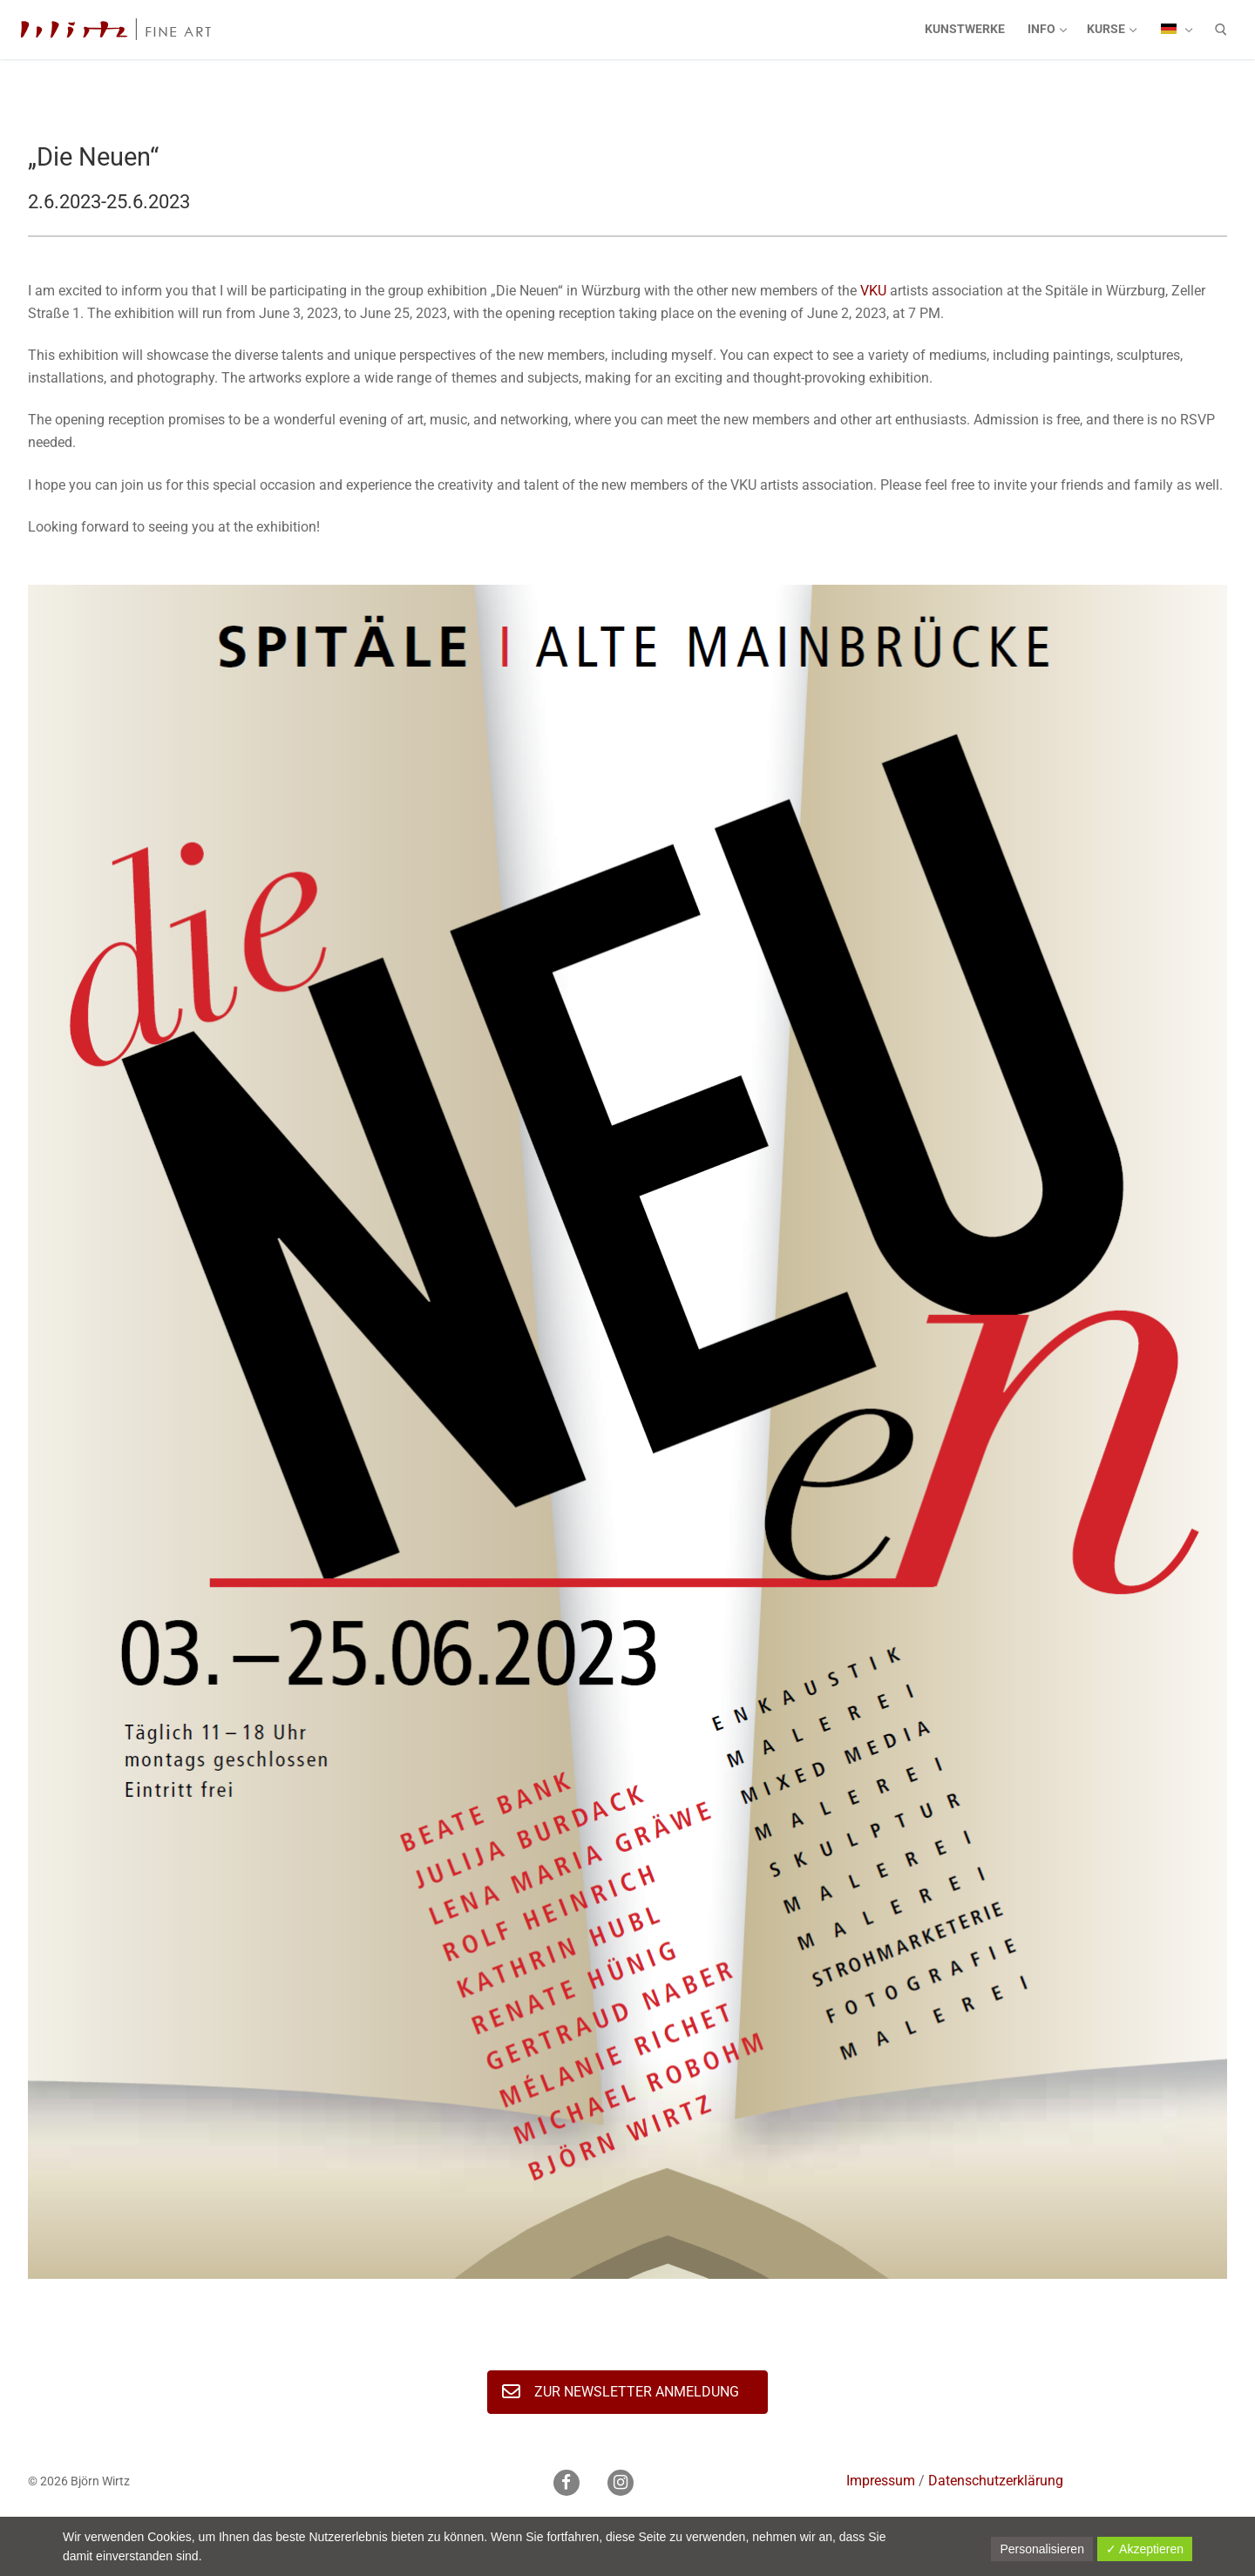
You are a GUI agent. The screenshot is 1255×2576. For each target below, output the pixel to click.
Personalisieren (1042, 2549)
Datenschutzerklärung (995, 2480)
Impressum (880, 2480)
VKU (873, 290)
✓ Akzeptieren (1145, 2549)
